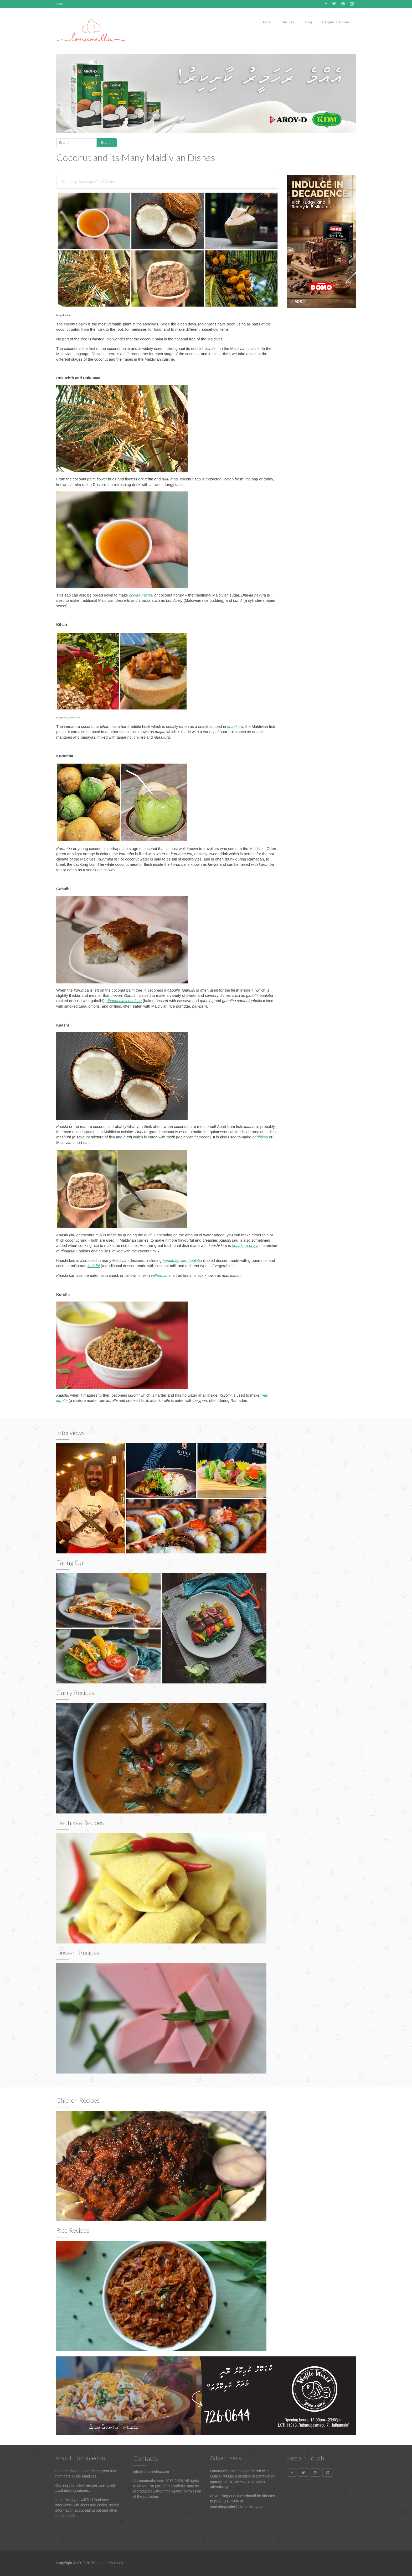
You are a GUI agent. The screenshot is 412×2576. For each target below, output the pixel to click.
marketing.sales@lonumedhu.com (238, 2506)
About (60, 4)
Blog (308, 22)
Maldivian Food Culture (98, 182)
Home (266, 22)
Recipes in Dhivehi (336, 22)
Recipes (287, 22)
